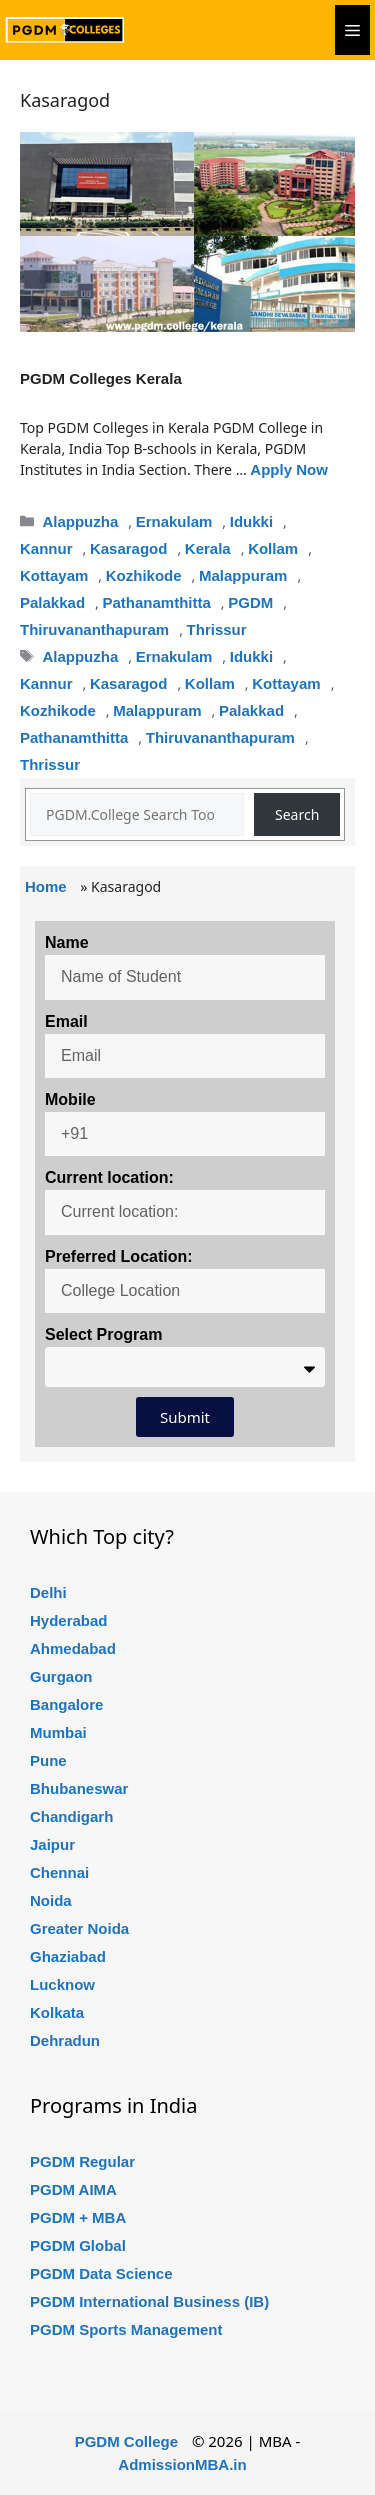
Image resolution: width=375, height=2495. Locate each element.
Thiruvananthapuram (94, 629)
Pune (48, 1760)
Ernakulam (174, 521)
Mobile (70, 1099)
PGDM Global (78, 2245)
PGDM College (126, 2441)
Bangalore (66, 1704)
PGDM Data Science (101, 2273)
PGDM (250, 602)
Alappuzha (80, 521)
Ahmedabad (73, 1648)
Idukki (251, 521)
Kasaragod (129, 548)
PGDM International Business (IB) (149, 2301)
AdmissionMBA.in (182, 2464)
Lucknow (62, 1984)
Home (46, 886)
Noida (51, 1900)
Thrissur (217, 629)
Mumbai (58, 1732)
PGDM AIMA (73, 2189)
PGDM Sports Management (126, 2329)
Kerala (208, 548)
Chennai (59, 1872)
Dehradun (65, 2040)
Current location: (109, 1177)
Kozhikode (144, 575)
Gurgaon (61, 1676)
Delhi (48, 1592)
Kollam (273, 548)
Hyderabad (69, 1620)
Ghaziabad (68, 1956)
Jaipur (52, 1844)
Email (66, 1021)
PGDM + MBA (78, 2217)
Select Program (103, 1334)
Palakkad (52, 602)
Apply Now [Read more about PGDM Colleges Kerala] (289, 469)
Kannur (46, 548)
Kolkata (57, 2012)
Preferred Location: (119, 1256)
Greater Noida (79, 1928)
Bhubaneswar (79, 1788)
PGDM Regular (82, 2161)
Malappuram (243, 575)
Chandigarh (71, 1816)
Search (297, 814)
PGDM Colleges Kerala (101, 378)
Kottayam (54, 575)
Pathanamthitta (156, 602)
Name (67, 942)
